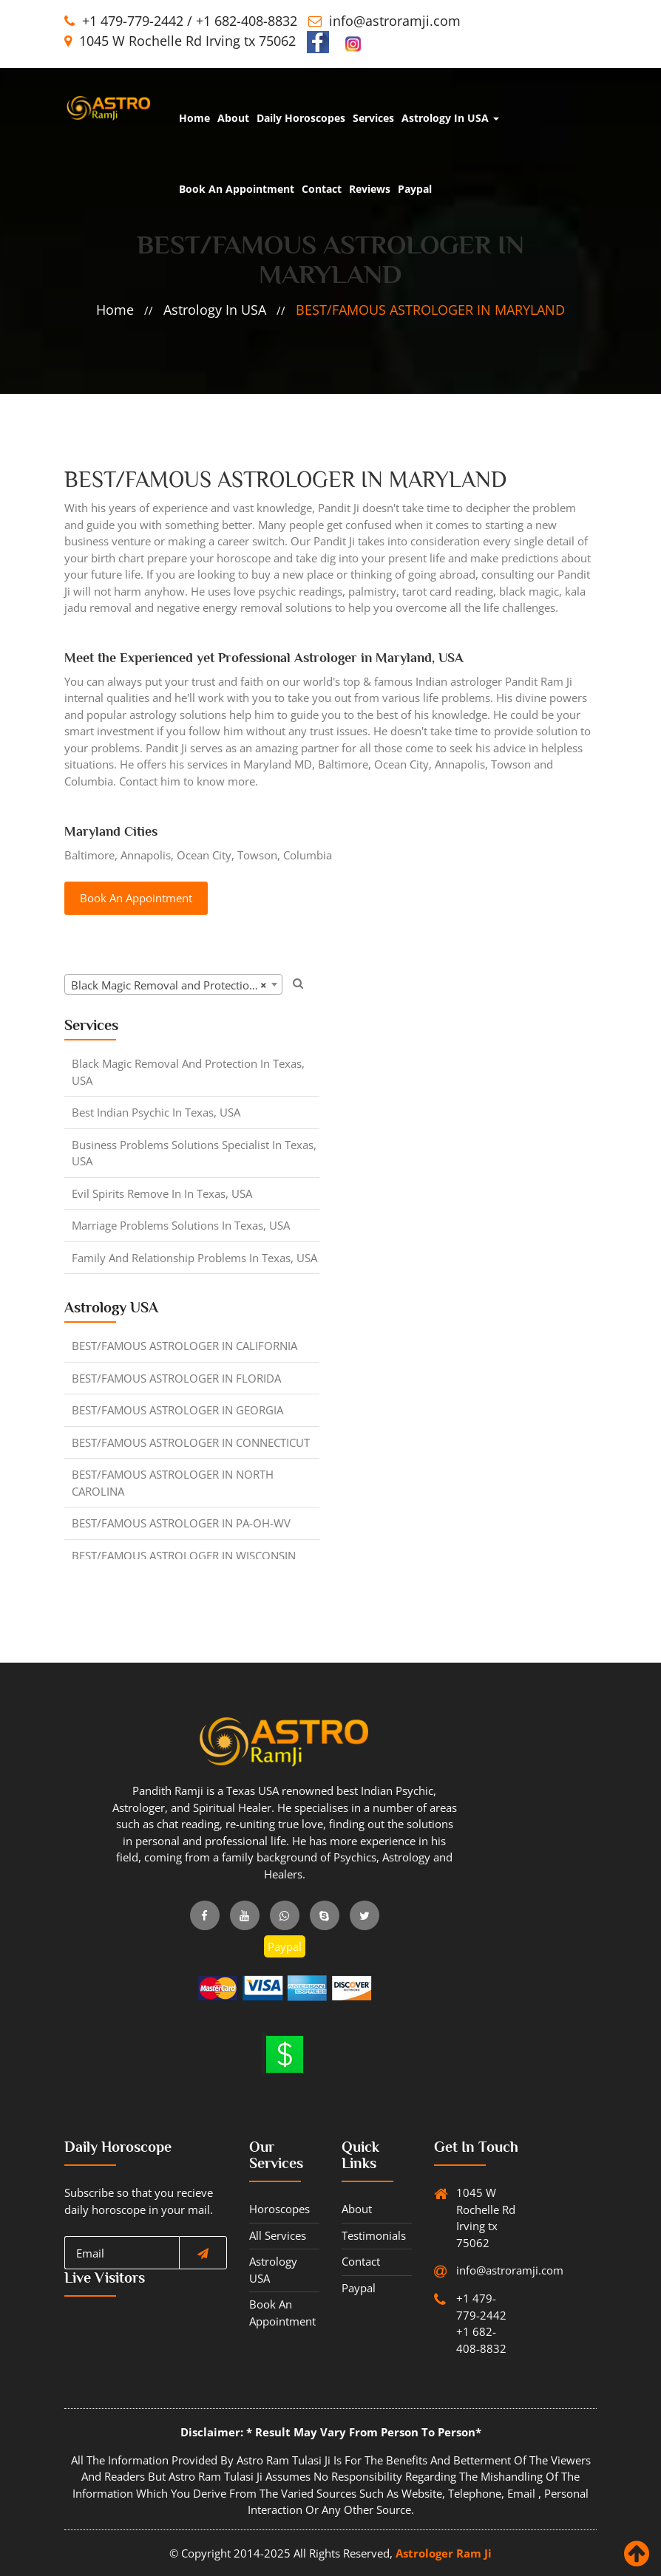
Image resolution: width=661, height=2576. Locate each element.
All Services (277, 2235)
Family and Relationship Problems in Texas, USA (194, 1257)
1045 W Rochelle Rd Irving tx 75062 (180, 41)
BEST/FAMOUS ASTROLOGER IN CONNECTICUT (191, 1442)
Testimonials (374, 2235)
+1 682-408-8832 (246, 21)
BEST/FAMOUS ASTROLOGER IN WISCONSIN (184, 1555)
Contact (322, 189)
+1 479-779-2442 (132, 21)
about (233, 118)
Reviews (369, 189)
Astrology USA (273, 2270)
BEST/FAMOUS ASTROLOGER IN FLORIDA (176, 1378)
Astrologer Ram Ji (444, 2553)
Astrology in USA (450, 118)
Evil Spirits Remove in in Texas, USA (162, 1193)
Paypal (415, 189)
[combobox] (173, 984)
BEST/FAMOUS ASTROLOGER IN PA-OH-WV (181, 1523)
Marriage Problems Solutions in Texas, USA (181, 1225)
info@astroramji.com (395, 21)
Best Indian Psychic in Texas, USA (156, 1112)
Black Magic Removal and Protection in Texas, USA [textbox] (176, 985)
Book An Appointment (236, 189)
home (194, 118)
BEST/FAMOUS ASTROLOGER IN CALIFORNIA (184, 1345)
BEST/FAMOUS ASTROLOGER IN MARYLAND (430, 309)
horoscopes (279, 2208)
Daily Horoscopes (301, 118)
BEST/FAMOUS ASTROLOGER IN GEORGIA (177, 1410)
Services (373, 118)
